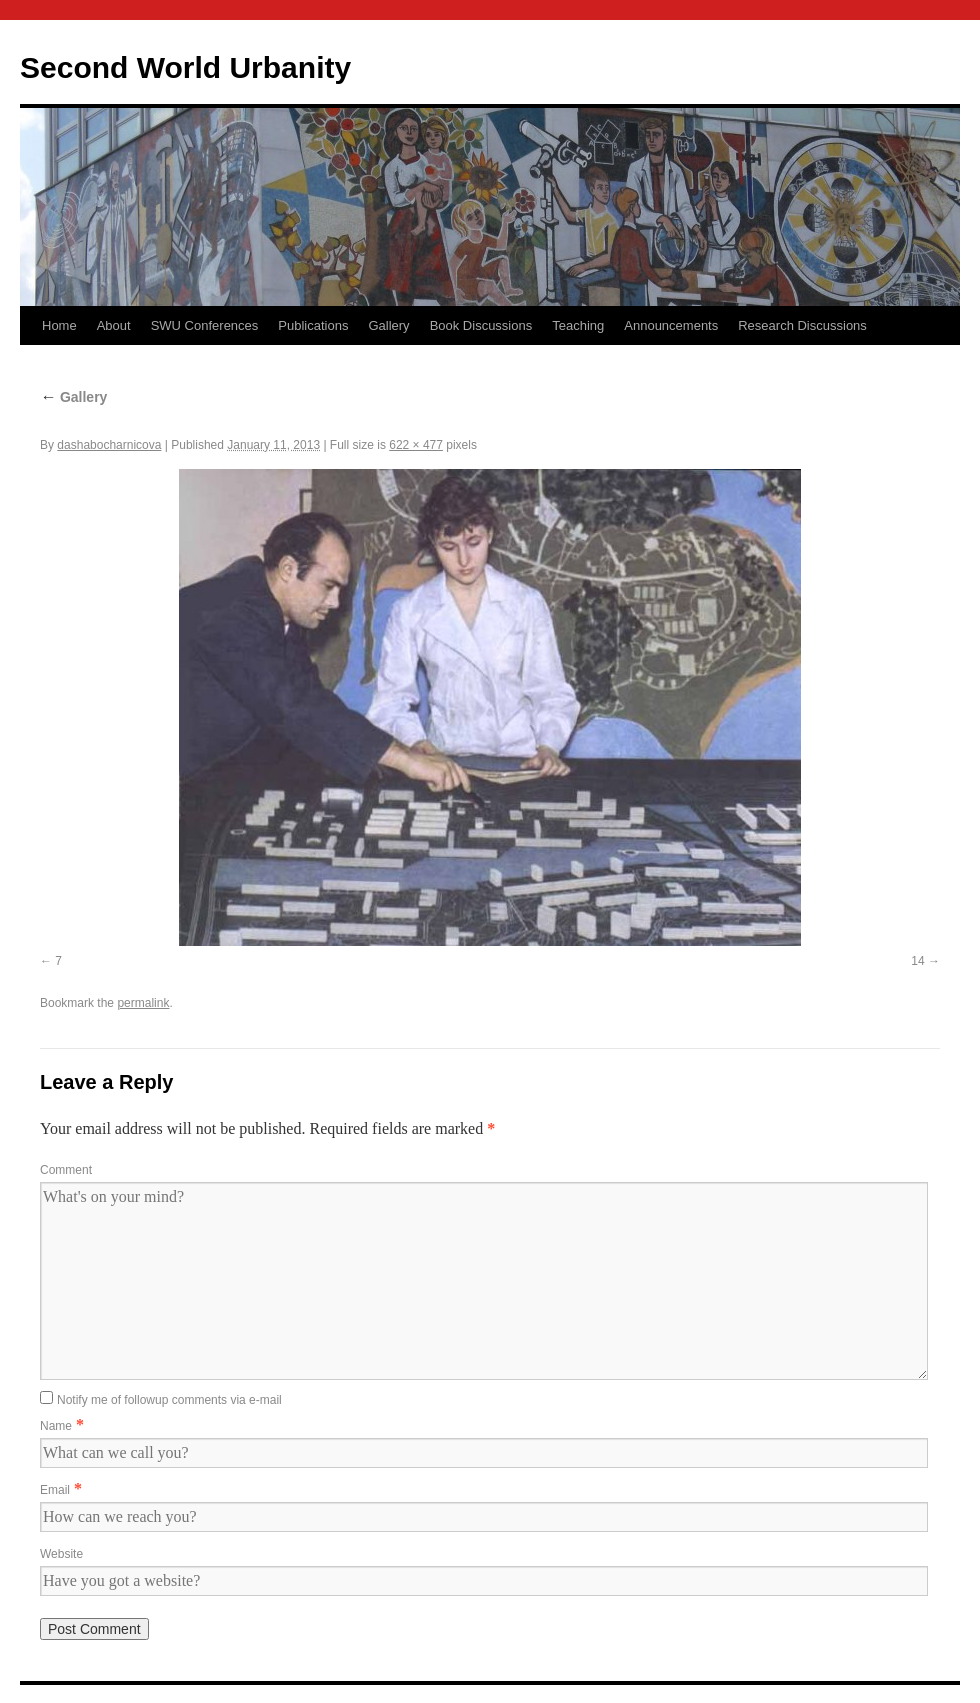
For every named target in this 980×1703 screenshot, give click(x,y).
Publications (313, 325)
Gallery (388, 325)
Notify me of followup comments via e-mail (169, 1400)
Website (61, 1554)
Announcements (671, 325)
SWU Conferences (205, 325)
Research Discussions (802, 325)
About (114, 325)
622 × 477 (416, 445)
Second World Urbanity (185, 67)
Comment (66, 1170)
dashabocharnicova (109, 445)
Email (55, 1490)
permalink (143, 1003)
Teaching (578, 325)
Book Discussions (481, 325)
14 (917, 961)
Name (56, 1426)
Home (59, 325)
